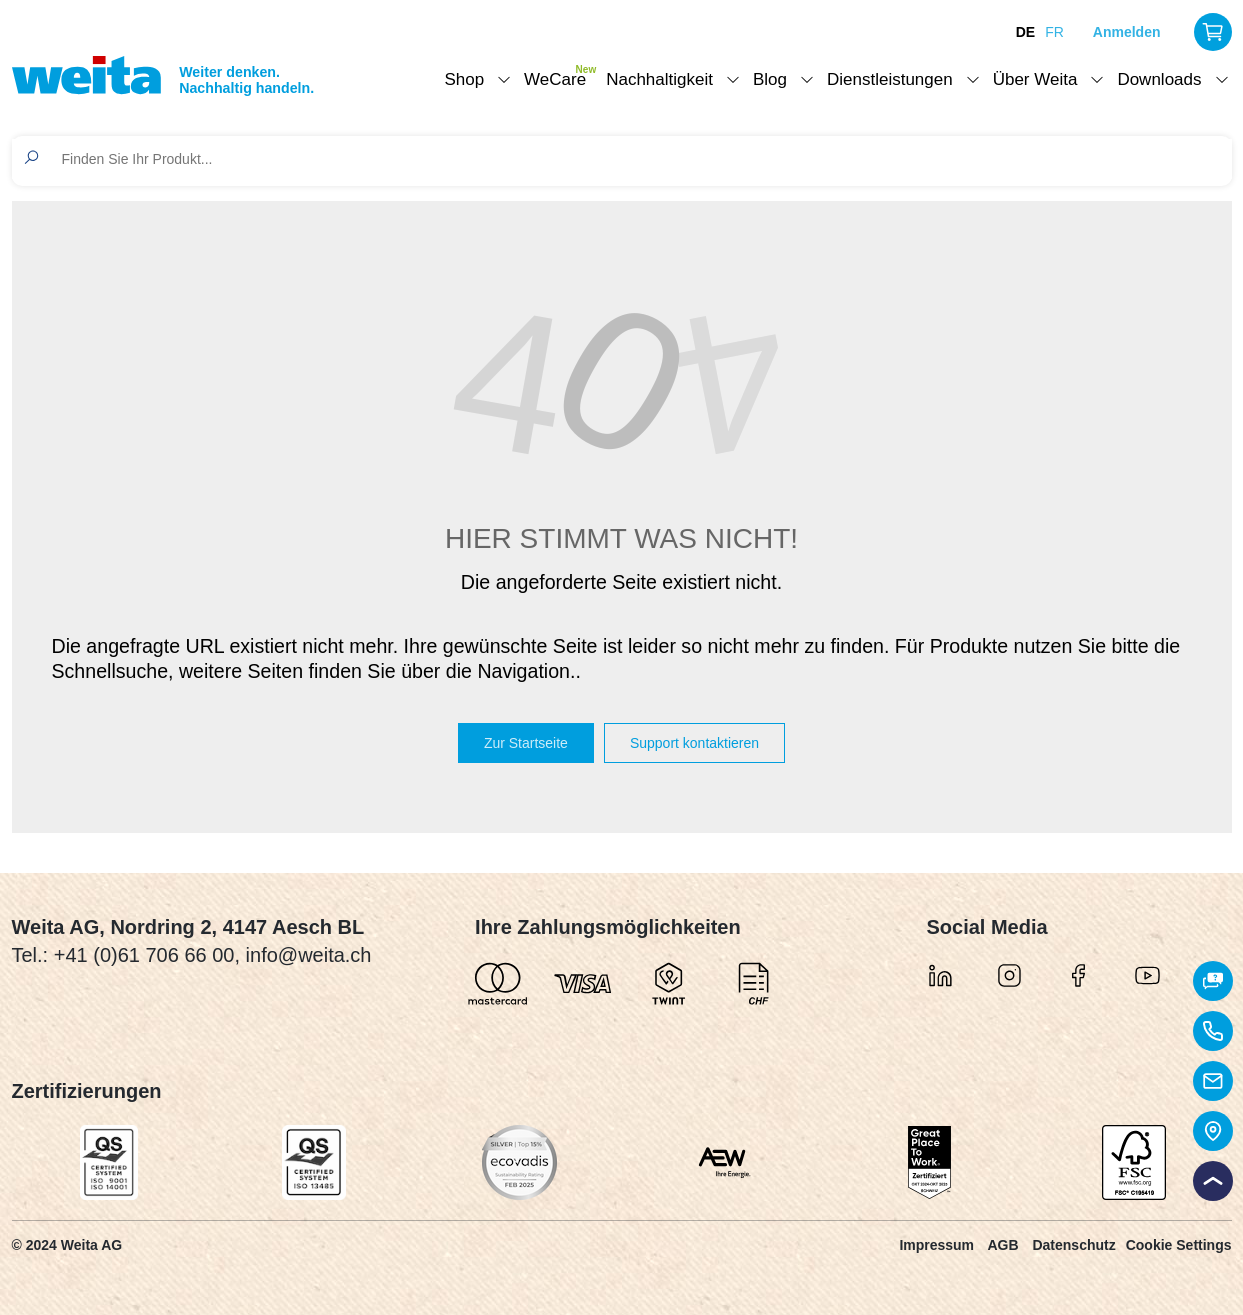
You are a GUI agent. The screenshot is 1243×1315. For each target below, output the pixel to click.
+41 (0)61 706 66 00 (144, 955)
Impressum (936, 1245)
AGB (1002, 1245)
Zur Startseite (526, 743)
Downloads (1159, 79)
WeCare (555, 79)
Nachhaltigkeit (659, 79)
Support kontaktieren (694, 743)
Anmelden (1127, 32)
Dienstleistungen (890, 79)
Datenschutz (1073, 1245)
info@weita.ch (309, 955)
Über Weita (1035, 79)
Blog (770, 79)
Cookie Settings (1179, 1245)
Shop (464, 79)
